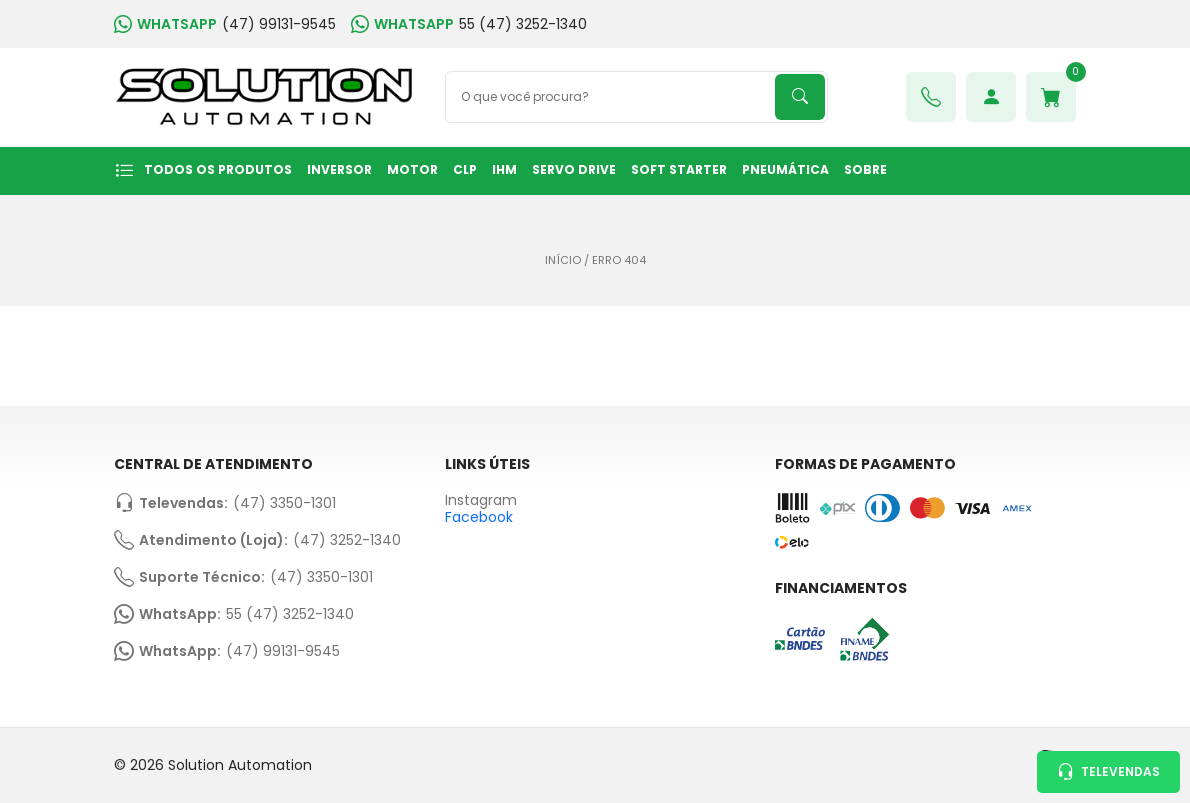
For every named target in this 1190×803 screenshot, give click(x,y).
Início (563, 260)
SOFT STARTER (679, 169)
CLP (465, 169)
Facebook (479, 517)
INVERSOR (339, 169)
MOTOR (412, 169)
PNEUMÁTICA (785, 169)
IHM (504, 169)
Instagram (481, 500)
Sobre (865, 169)
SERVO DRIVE (574, 169)
